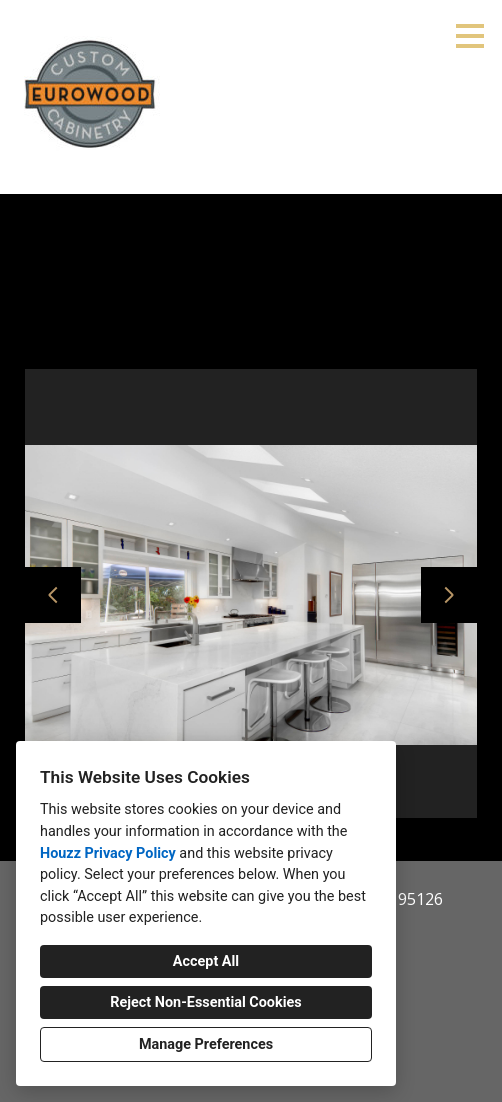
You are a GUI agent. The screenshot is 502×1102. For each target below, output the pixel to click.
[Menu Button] (470, 36)
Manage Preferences (206, 1044)
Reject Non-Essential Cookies (205, 1002)
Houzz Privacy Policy (108, 853)
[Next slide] (449, 595)
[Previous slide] (53, 595)
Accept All (206, 961)
